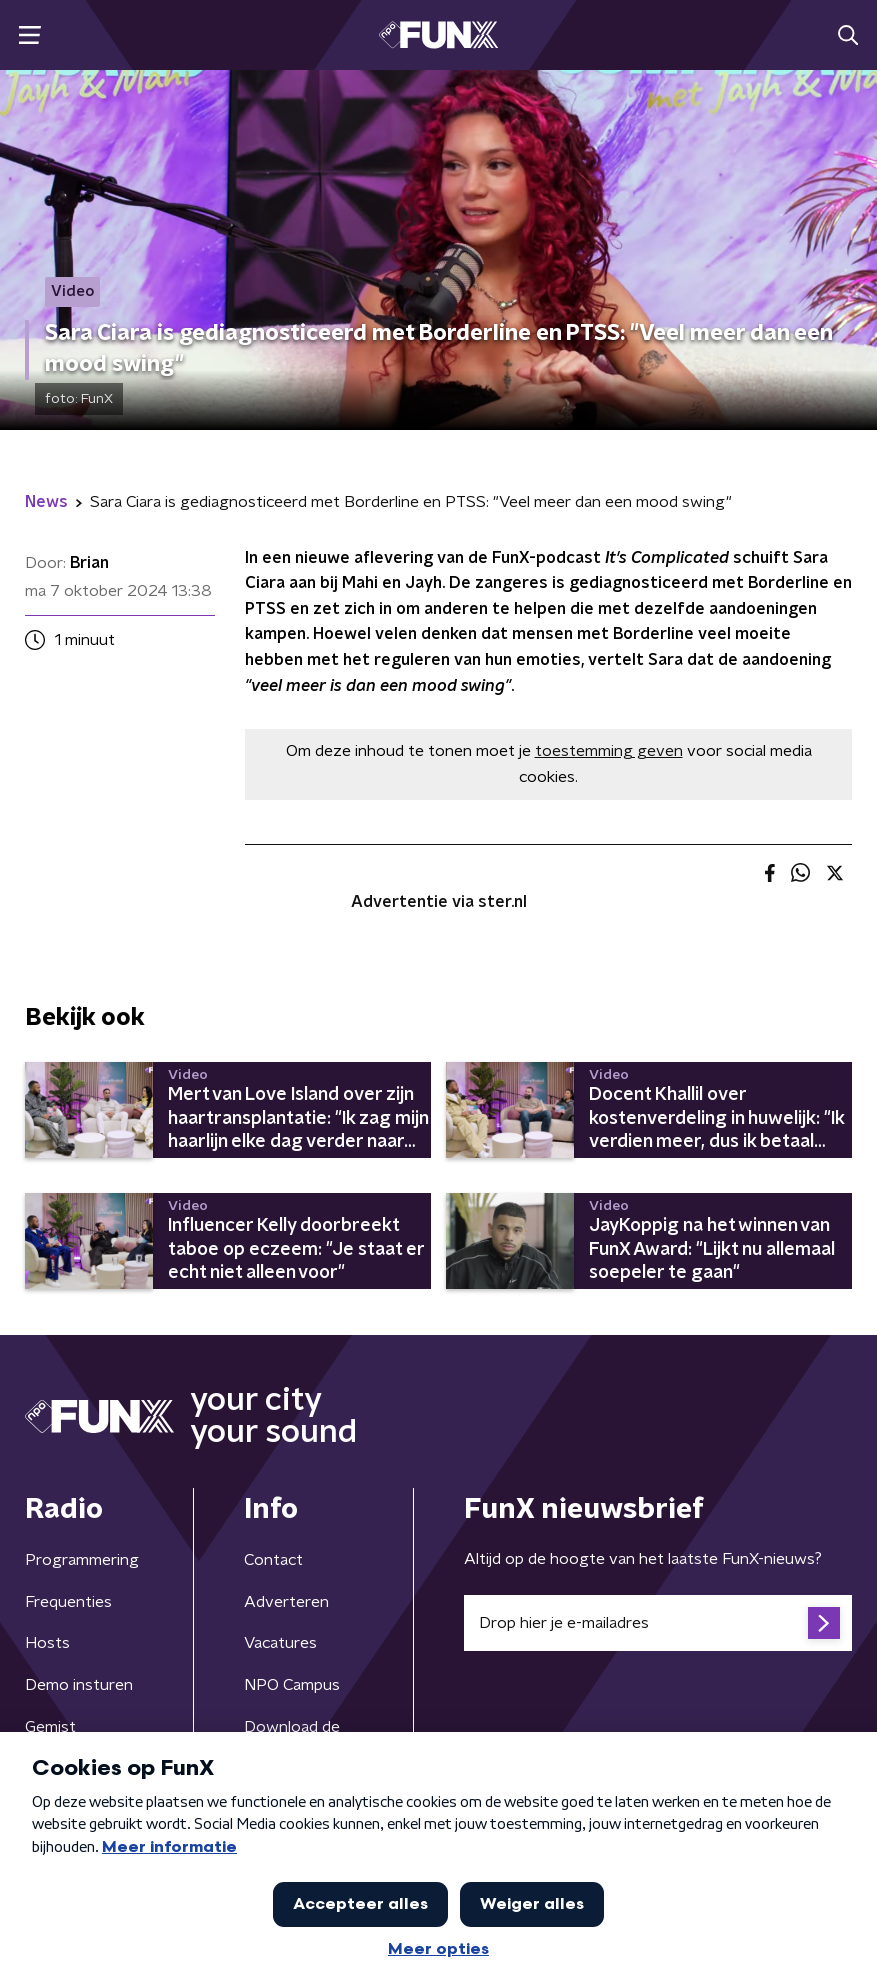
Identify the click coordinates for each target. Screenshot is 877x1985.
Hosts (47, 1643)
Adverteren (286, 1602)
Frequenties (68, 1602)
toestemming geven (609, 751)
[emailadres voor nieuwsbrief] (658, 1623)
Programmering (82, 1560)
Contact (273, 1560)
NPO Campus (292, 1685)
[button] (29, 35)
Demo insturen (79, 1685)
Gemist (50, 1727)
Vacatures (280, 1643)
